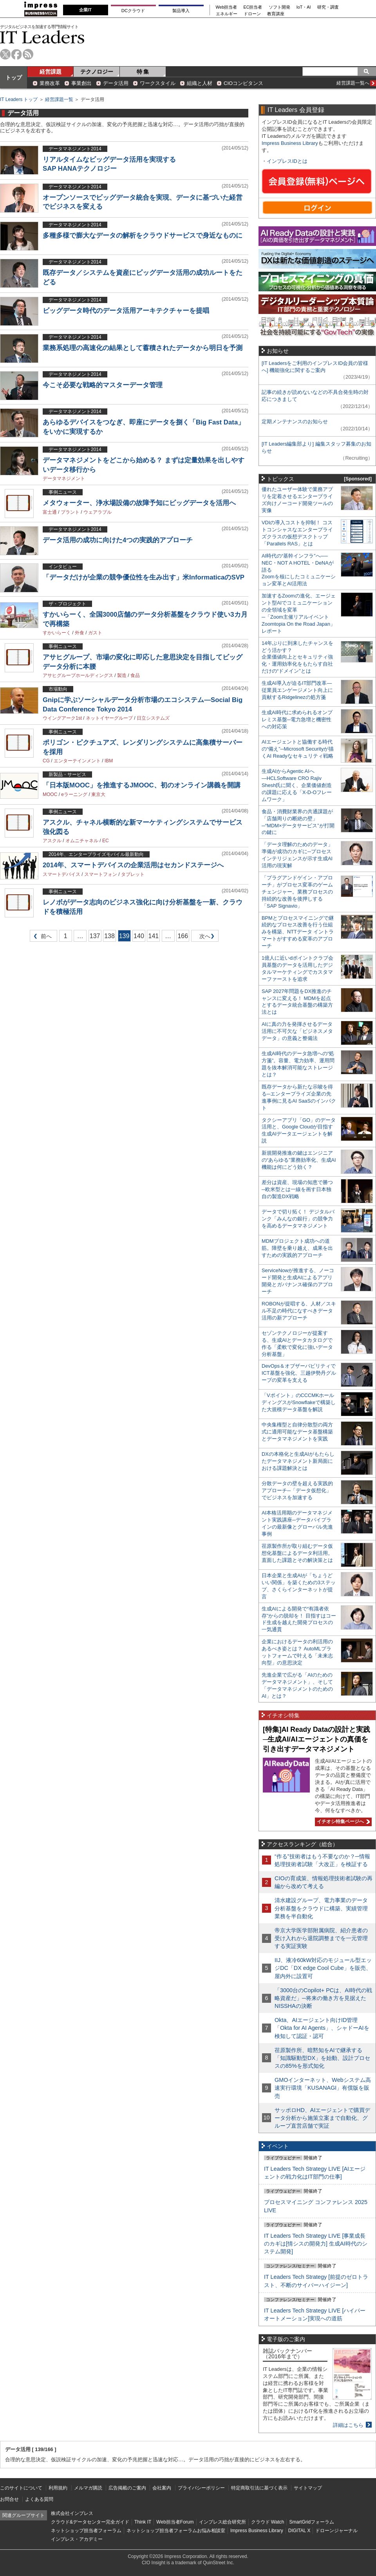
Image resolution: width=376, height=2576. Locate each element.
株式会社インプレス (72, 2513)
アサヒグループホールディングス (78, 675)
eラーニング (74, 794)
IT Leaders (42, 37)
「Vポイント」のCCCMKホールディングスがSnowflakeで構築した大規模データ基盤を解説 (299, 1402)
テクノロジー (96, 72)
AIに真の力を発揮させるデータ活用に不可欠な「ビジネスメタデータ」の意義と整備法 (297, 1031)
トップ (13, 77)
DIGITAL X (299, 2530)
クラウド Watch (267, 2522)
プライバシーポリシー (201, 2488)
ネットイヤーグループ (109, 718)
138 (109, 936)
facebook (16, 54)
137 (95, 936)
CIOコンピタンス (243, 83)
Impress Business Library (290, 143)
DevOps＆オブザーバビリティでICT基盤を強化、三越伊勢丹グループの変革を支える (299, 1373)
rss (28, 54)
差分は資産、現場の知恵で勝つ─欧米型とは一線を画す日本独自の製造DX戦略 (297, 1189)
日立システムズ (153, 718)
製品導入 (181, 10)
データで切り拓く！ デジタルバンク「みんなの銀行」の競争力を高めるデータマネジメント (298, 1219)
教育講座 (275, 14)
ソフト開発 (279, 7)
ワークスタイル (157, 83)
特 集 (143, 72)
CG (46, 761)
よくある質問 (39, 2499)
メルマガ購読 (88, 2488)
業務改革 (50, 83)
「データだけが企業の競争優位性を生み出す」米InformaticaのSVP (143, 577)
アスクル (52, 840)
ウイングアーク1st (62, 718)
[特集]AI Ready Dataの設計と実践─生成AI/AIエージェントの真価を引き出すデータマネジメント (316, 1739)
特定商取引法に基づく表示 (259, 2488)
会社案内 (161, 2488)
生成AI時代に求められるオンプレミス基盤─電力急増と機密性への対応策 (297, 719)
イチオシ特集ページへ (342, 1821)
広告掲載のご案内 (127, 2488)
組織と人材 (199, 83)
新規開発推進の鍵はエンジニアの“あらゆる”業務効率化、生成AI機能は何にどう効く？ (299, 1160)
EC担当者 (253, 7)
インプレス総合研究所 (222, 2522)
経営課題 (50, 72)
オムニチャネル (81, 840)
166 (182, 936)
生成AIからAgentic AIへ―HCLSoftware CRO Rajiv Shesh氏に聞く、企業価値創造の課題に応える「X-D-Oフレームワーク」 (297, 785)
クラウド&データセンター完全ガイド (90, 2522)
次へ (204, 937)
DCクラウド (133, 10)
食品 (135, 675)
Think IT (142, 2522)
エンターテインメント (77, 761)
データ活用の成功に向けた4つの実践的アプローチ (118, 540)
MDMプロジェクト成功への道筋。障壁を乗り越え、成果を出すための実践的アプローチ (297, 1248)
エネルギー (226, 14)
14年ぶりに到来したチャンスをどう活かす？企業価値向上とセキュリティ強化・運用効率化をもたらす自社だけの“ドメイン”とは (297, 657)
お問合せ (9, 2499)
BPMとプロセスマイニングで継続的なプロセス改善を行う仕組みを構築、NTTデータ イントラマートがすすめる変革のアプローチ (298, 932)
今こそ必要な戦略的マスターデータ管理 (103, 385)
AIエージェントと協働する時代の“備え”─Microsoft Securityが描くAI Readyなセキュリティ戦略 (298, 749)
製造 (122, 675)
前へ (41, 937)
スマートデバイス (61, 874)
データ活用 (115, 83)
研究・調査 (328, 7)
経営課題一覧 (59, 99)
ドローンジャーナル (336, 2530)
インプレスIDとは (287, 161)
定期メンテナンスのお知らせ (295, 421)
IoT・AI (303, 7)
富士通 (50, 512)
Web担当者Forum (174, 2522)
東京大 (98, 794)
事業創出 (81, 83)
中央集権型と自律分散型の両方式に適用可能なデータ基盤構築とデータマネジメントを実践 (297, 1432)
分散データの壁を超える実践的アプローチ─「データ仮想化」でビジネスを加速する (297, 1490)
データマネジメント (64, 478)
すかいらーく (57, 632)
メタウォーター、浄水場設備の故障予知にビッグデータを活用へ (139, 503)
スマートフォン (100, 874)
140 (139, 936)
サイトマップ (308, 2488)
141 (153, 936)
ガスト (95, 632)
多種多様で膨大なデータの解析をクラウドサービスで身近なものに (142, 235)
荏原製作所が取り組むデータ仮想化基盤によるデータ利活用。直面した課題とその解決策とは (297, 1553)
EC (105, 840)
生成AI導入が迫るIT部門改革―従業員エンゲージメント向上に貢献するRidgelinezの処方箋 (297, 690)
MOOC (50, 794)
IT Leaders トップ (19, 99)
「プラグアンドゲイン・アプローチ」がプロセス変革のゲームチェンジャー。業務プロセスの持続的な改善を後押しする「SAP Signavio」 (297, 892)
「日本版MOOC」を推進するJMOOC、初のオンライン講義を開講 (141, 785)
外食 (79, 632)
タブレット (133, 874)
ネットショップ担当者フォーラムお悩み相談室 (176, 2530)
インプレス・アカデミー (77, 2539)
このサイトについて (21, 2488)
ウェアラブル (97, 512)
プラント (70, 512)
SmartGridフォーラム (311, 2522)
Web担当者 (226, 7)
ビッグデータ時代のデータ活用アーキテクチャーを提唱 (126, 310)
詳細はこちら (348, 2425)
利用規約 (58, 2488)
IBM (109, 761)
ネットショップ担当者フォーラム (86, 2530)
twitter (5, 54)
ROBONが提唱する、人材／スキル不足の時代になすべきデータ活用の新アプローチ (299, 1311)
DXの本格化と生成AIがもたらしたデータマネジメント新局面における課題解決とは (298, 1461)
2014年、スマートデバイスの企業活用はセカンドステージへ (133, 865)
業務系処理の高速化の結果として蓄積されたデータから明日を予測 (142, 348)
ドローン (252, 14)
